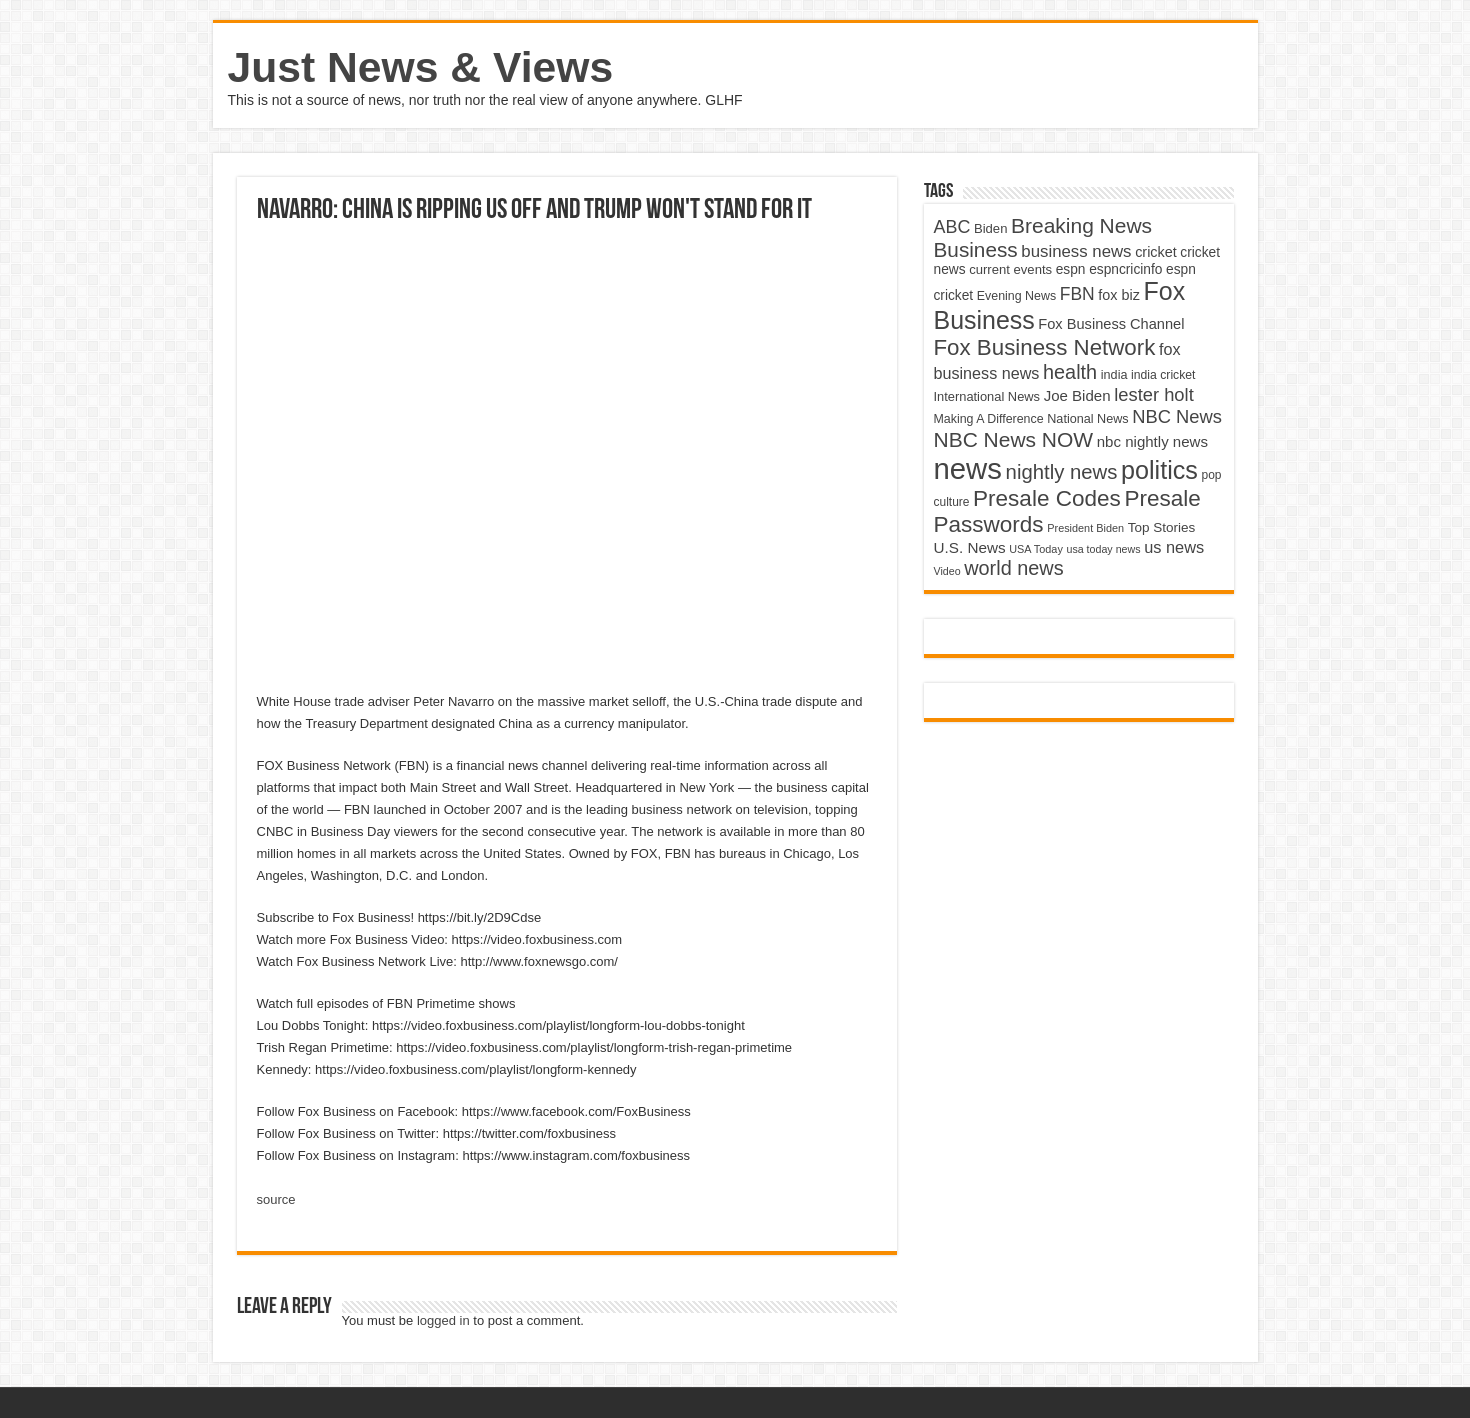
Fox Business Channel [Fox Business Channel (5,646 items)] (1111, 324)
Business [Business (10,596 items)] (976, 249)
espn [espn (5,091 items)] (1071, 269)
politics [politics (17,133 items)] (1159, 470)
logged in (443, 1320)
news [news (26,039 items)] (968, 468)
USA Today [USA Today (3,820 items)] (1036, 549)
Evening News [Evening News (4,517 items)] (1016, 296)
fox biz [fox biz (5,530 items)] (1119, 295)
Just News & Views (421, 67)
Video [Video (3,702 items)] (947, 571)
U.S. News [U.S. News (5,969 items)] (970, 547)
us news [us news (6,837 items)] (1174, 547)
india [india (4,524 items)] (1114, 375)
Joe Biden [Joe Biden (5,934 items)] (1077, 395)
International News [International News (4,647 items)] (987, 396)
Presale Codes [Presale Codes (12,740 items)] (1047, 498)
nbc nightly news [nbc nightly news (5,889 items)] (1152, 441)
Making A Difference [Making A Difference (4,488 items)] (989, 419)
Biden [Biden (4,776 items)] (990, 228)
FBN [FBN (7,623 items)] (1077, 294)
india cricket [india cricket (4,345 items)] (1163, 375)
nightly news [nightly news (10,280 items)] (1062, 472)
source (276, 1199)
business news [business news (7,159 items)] (1076, 251)
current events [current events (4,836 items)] (1010, 269)
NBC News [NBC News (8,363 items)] (1177, 416)
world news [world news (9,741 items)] (1013, 568)
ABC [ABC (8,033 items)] (952, 227)
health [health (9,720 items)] (1070, 372)
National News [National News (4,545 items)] (1087, 419)
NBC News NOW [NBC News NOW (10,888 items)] (1014, 439)
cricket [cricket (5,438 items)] (1156, 252)
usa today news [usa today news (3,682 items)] (1103, 549)
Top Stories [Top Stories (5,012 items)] (1162, 527)
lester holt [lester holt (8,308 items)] (1154, 394)
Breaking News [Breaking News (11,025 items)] (1081, 225)
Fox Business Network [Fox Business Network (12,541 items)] (1045, 347)
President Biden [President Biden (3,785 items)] (1085, 528)
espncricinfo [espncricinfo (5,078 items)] (1125, 269)
